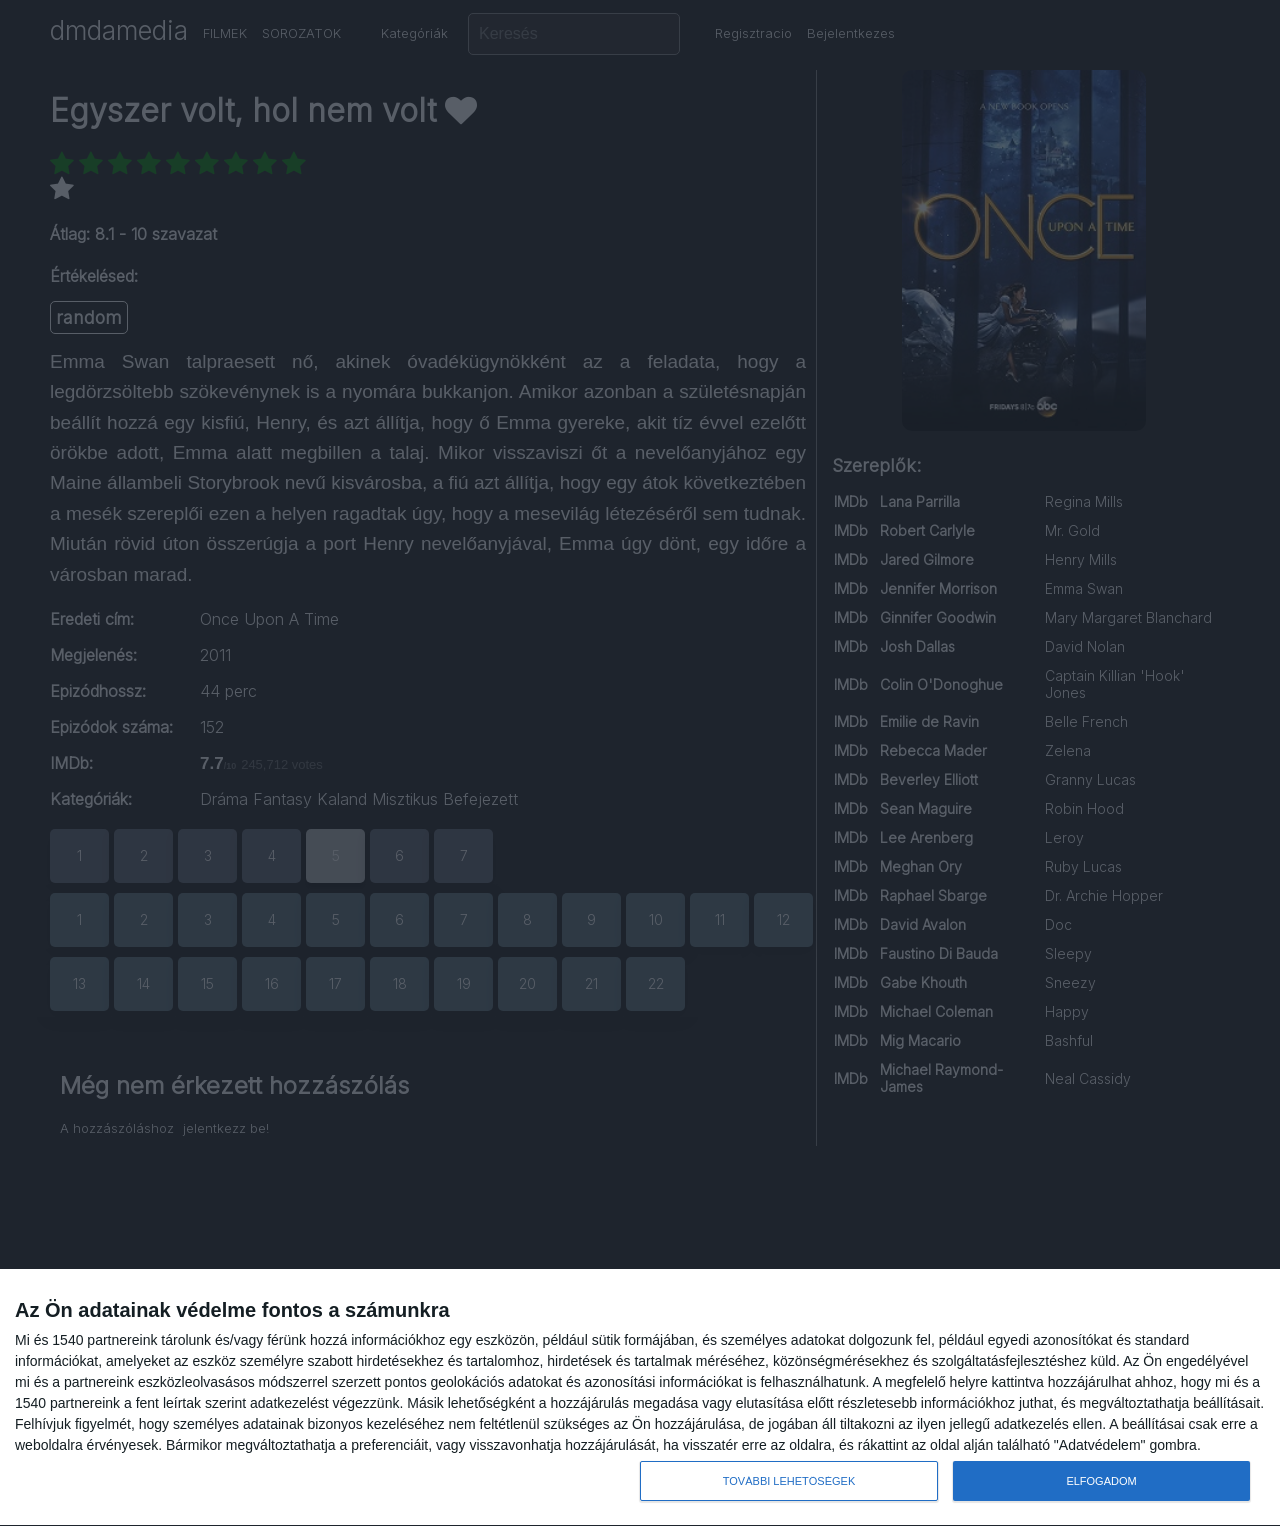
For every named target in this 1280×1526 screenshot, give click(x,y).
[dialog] (640, 1398)
